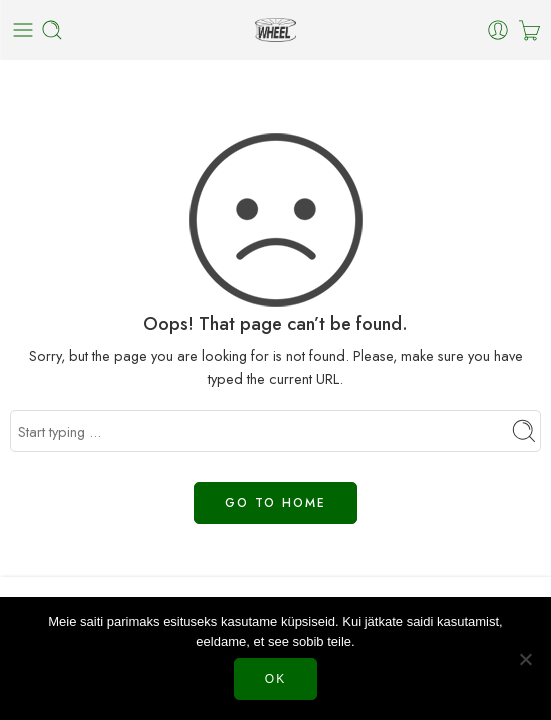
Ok (275, 679)
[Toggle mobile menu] (23, 30)
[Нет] (526, 659)
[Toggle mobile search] (52, 30)
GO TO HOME (275, 503)
